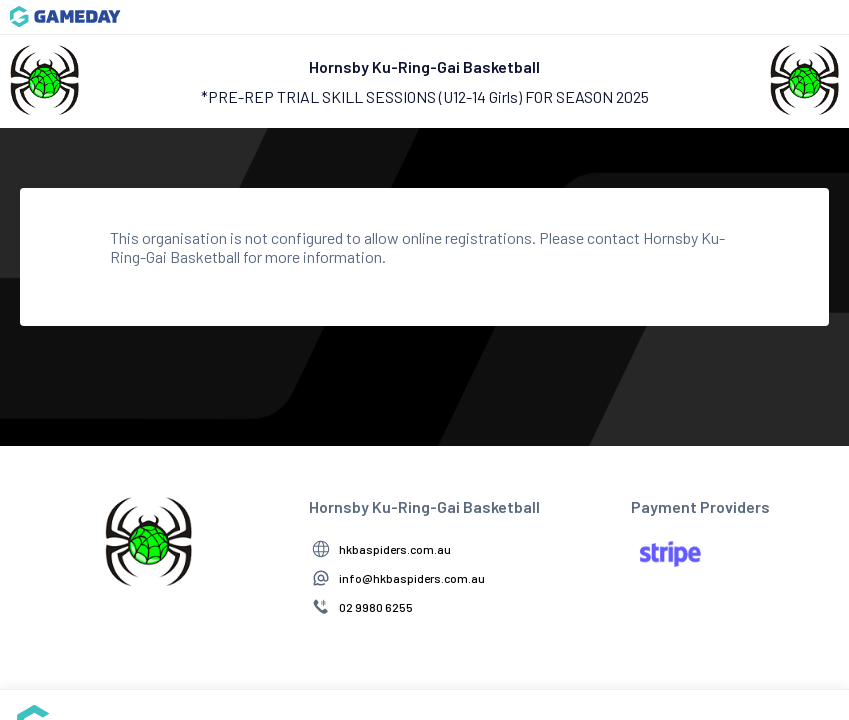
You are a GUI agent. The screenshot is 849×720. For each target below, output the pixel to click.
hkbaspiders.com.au (395, 549)
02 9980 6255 (376, 607)
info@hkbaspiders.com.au (412, 578)
